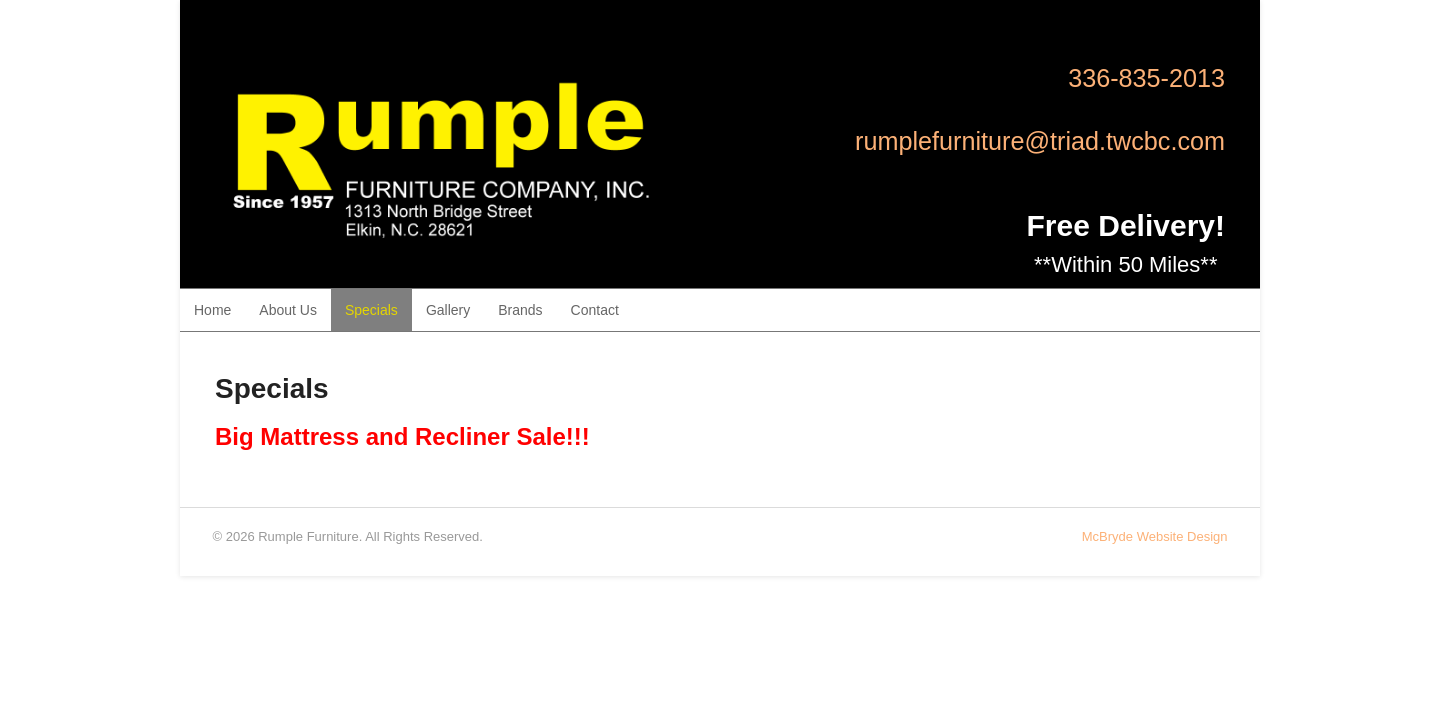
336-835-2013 (1146, 78)
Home (212, 310)
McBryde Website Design (1155, 536)
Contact (595, 310)
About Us (288, 310)
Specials (371, 310)
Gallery (448, 310)
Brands (520, 310)
